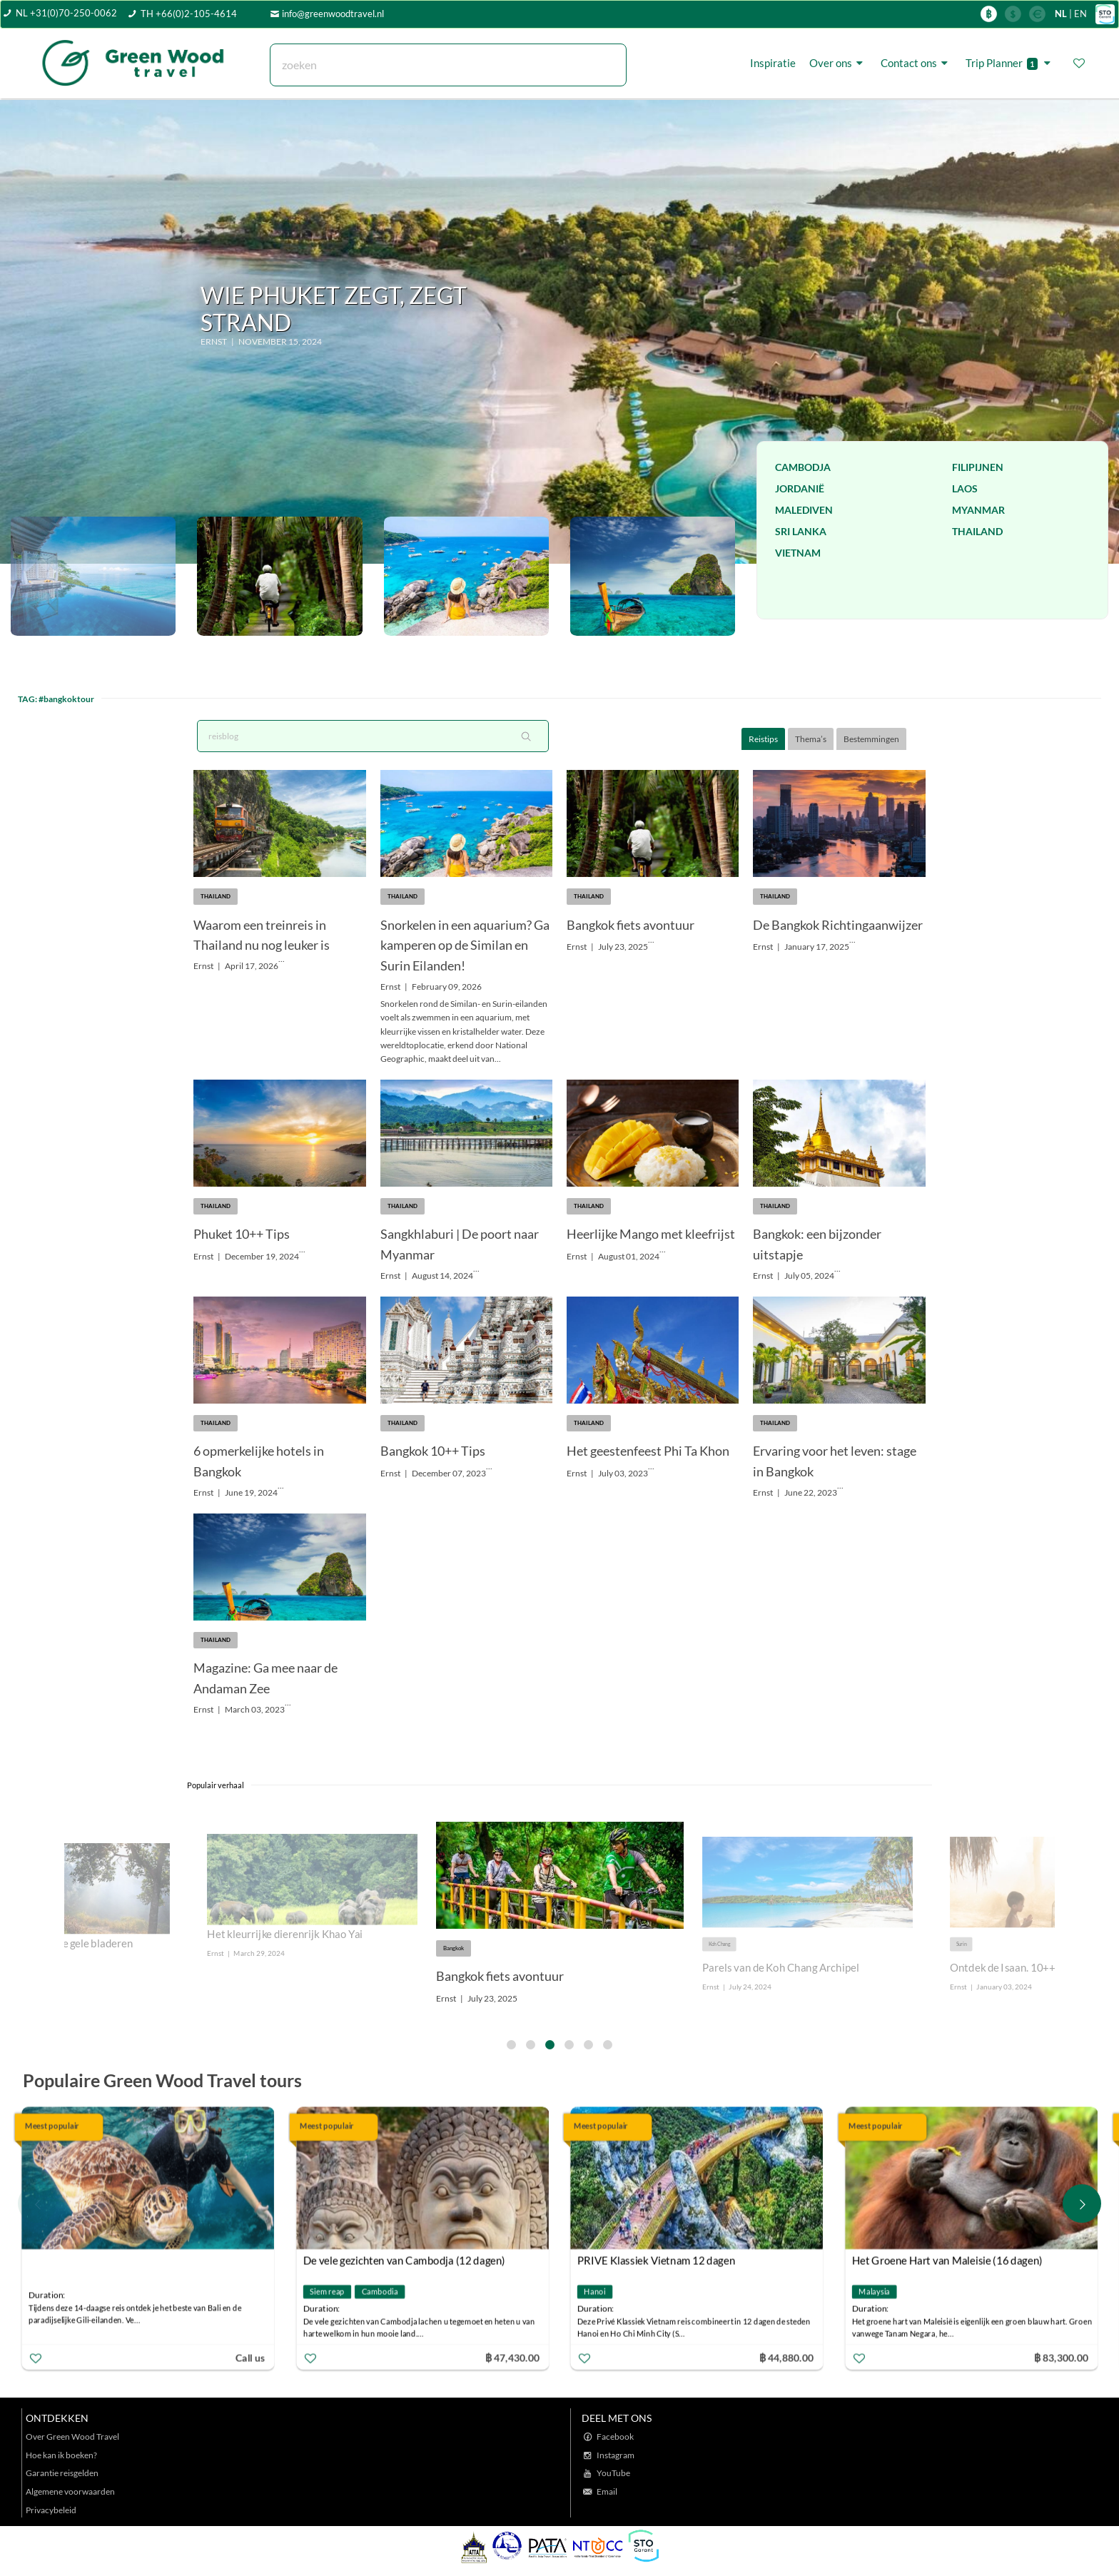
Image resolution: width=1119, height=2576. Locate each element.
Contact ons (916, 62)
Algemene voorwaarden (70, 2491)
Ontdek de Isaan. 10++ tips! (1014, 1967)
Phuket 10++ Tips (241, 1234)
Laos (965, 488)
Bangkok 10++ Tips (432, 1451)
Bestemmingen (871, 739)
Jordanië (799, 488)
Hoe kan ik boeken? (61, 2455)
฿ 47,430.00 (515, 2357)
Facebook (615, 2436)
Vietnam (798, 553)
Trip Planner (1010, 63)
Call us (253, 2357)
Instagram (615, 2455)
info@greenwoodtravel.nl (333, 13)
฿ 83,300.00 (1064, 2357)
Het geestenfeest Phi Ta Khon (648, 1451)
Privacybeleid (51, 2510)
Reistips (763, 739)
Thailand (977, 531)
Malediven (804, 510)
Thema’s (810, 739)
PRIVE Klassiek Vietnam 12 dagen (660, 2259)
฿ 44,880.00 (790, 2357)
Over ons (838, 62)
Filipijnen (977, 467)
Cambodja (803, 467)
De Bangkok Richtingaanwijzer (838, 925)
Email (607, 2491)
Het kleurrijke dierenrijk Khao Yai (285, 1934)
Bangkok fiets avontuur (630, 925)
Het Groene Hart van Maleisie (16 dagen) (950, 2259)
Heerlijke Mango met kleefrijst (651, 1234)
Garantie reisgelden (62, 2473)
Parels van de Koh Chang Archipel (780, 1967)
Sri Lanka (800, 531)
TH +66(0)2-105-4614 (189, 13)
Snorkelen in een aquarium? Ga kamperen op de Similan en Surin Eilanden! (465, 945)
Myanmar (978, 510)
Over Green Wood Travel (72, 2436)
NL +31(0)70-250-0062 (66, 13)
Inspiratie (773, 62)
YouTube (613, 2473)
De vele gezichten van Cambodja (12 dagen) (407, 2259)
